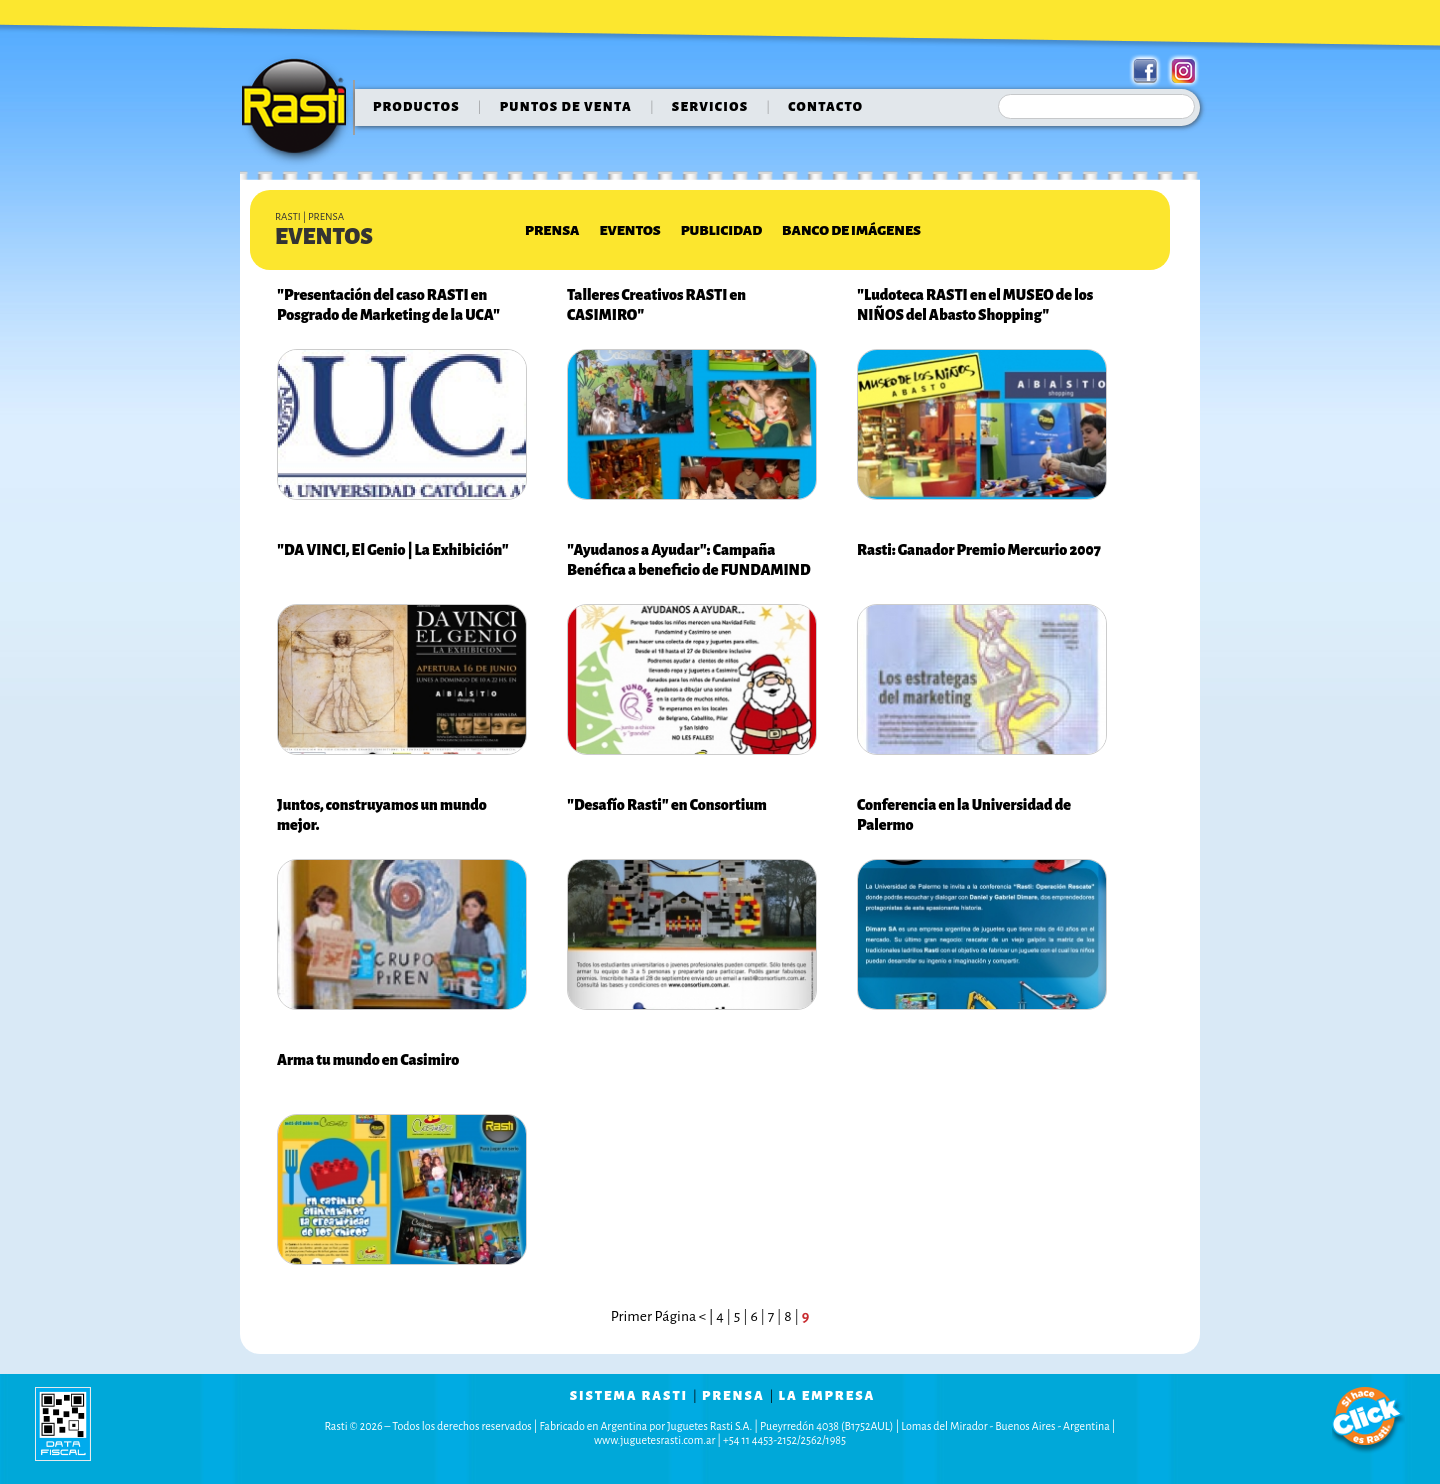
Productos (416, 107)
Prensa (552, 230)
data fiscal (63, 1423)
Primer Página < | (664, 1316)
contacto (825, 107)
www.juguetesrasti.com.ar (654, 1440)
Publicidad (721, 230)
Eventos (629, 230)
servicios (710, 107)
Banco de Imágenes (851, 230)
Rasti (300, 111)
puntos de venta (566, 107)
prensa (733, 1396)
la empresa (827, 1396)
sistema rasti (629, 1396)
